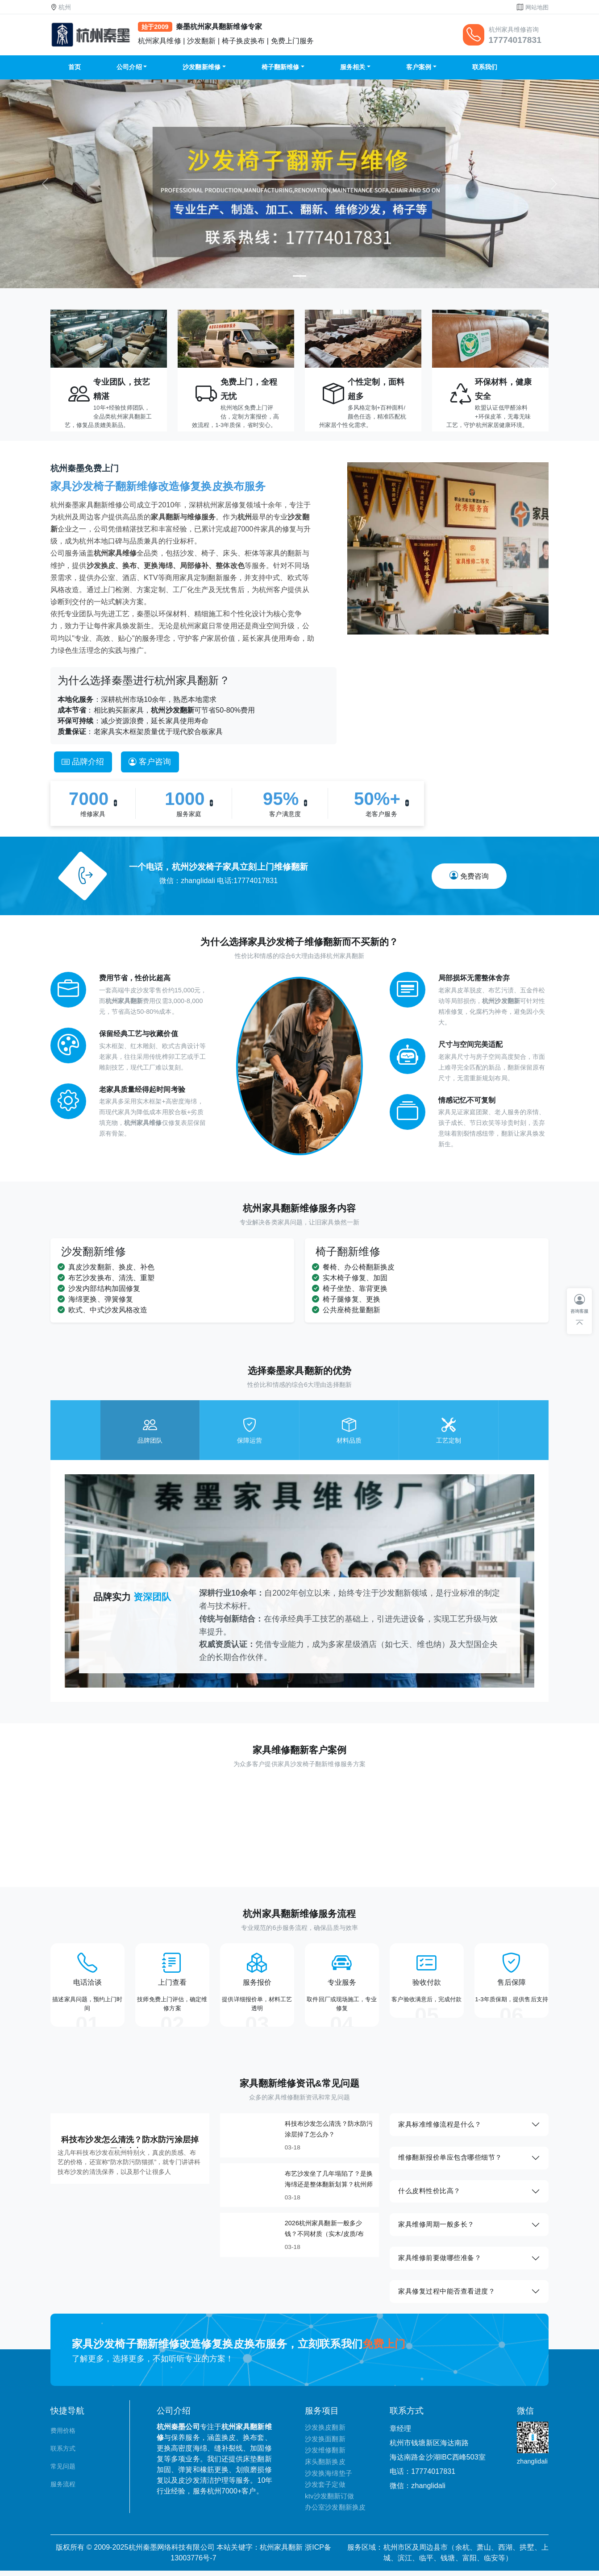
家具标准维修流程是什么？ (440, 2127)
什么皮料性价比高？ (430, 2195)
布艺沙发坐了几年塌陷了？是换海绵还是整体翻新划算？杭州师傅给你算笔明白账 (329, 2186)
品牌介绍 (83, 761)
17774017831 (515, 40)
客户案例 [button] (418, 67)
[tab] (150, 1430)
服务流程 (62, 2489)
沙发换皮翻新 (325, 2433)
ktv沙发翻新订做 (329, 2501)
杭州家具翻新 (281, 2552)
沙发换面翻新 (325, 2444)
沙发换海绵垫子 (328, 2478)
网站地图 (537, 7)
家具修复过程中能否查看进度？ (447, 2296)
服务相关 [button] (352, 67)
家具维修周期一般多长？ (437, 2228)
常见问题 (62, 2472)
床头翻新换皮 (325, 2467)
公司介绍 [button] (128, 67)
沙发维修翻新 (325, 2456)
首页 (74, 67)
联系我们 (484, 67)
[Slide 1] (299, 276)
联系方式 (62, 2454)
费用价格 (62, 2436)
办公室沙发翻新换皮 (335, 2513)
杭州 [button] (64, 7)
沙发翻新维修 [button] (201, 67)
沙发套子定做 (325, 2490)
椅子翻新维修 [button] (281, 67)
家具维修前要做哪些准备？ (440, 2262)
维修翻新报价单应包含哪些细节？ (451, 2161)
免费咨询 (469, 875)
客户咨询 (150, 761)
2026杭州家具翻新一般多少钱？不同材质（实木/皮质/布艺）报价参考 (324, 2236)
